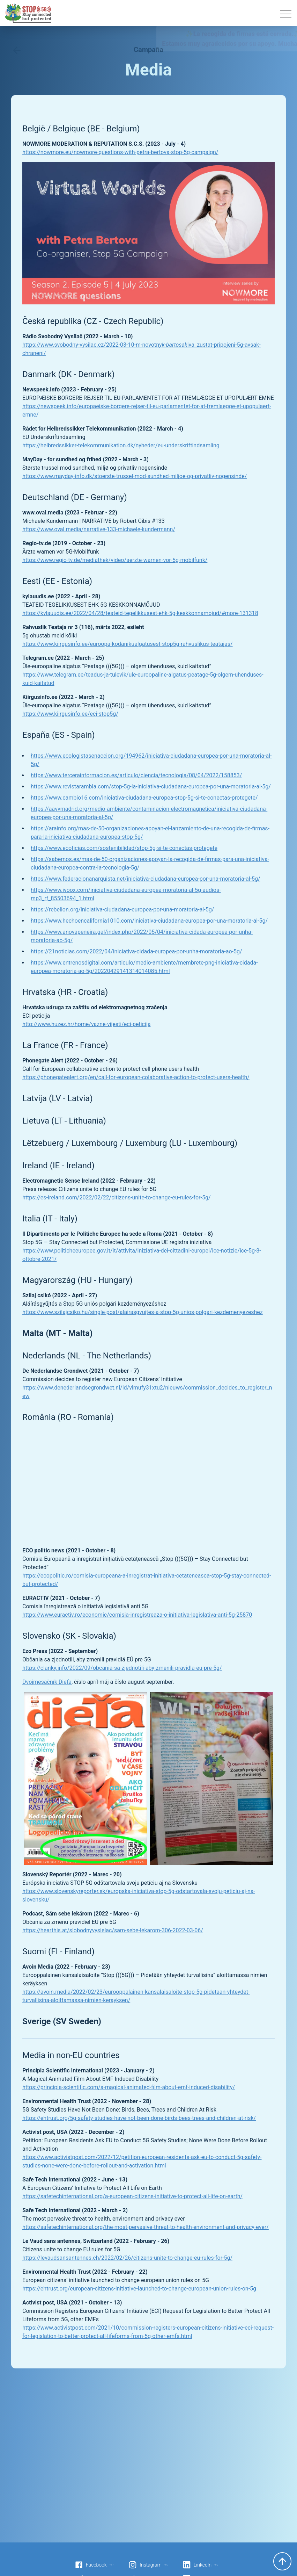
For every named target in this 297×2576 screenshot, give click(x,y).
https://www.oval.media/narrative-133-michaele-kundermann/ (98, 529)
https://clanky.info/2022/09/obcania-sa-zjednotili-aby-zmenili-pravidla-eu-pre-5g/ (122, 1668)
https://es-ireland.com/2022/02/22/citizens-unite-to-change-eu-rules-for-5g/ (116, 1197)
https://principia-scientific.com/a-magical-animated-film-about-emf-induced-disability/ (128, 2087)
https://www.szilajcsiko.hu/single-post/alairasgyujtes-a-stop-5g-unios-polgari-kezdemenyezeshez (142, 1312)
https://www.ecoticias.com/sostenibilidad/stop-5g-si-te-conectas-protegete (124, 848)
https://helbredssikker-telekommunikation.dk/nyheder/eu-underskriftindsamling (121, 445)
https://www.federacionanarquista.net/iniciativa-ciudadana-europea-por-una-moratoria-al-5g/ (145, 878)
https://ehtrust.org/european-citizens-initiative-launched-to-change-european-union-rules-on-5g (139, 2288)
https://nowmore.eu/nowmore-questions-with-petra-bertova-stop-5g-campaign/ (120, 152)
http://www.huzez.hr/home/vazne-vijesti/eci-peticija (86, 1024)
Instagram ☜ (148, 2565)
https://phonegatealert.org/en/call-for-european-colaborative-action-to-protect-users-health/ (136, 1077)
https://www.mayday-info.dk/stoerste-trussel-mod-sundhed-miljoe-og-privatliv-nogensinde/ (134, 476)
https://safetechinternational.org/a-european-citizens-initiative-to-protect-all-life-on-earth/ (132, 2196)
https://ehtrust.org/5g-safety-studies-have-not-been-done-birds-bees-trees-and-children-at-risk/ (139, 2118)
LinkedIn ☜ (200, 2565)
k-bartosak (174, 344)
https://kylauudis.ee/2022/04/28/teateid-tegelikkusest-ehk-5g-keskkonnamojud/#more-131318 (140, 613)
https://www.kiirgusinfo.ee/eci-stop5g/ (70, 713)
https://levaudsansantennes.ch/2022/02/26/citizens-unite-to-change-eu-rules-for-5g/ (127, 2257)
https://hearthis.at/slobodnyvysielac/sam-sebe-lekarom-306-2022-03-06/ (112, 1930)
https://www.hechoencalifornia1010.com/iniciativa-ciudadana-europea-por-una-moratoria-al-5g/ (149, 920)
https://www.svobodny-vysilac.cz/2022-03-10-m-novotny (92, 344)
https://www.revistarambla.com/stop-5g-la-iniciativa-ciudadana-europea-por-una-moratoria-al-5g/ (151, 786)
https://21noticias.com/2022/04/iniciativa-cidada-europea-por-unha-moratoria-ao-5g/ (136, 951)
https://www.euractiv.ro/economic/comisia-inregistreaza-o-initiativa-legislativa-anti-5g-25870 (137, 1614)
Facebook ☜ (94, 2565)
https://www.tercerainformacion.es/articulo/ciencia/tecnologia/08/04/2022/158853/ (136, 775)
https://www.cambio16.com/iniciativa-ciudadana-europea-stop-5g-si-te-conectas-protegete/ (144, 797)
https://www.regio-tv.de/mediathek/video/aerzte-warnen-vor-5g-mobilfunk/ (114, 560)
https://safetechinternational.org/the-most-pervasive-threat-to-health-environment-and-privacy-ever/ (145, 2227)
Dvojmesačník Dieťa (47, 1682)
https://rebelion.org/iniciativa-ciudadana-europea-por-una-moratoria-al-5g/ (122, 909)
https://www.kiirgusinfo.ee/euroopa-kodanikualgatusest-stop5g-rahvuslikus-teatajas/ (127, 644)
